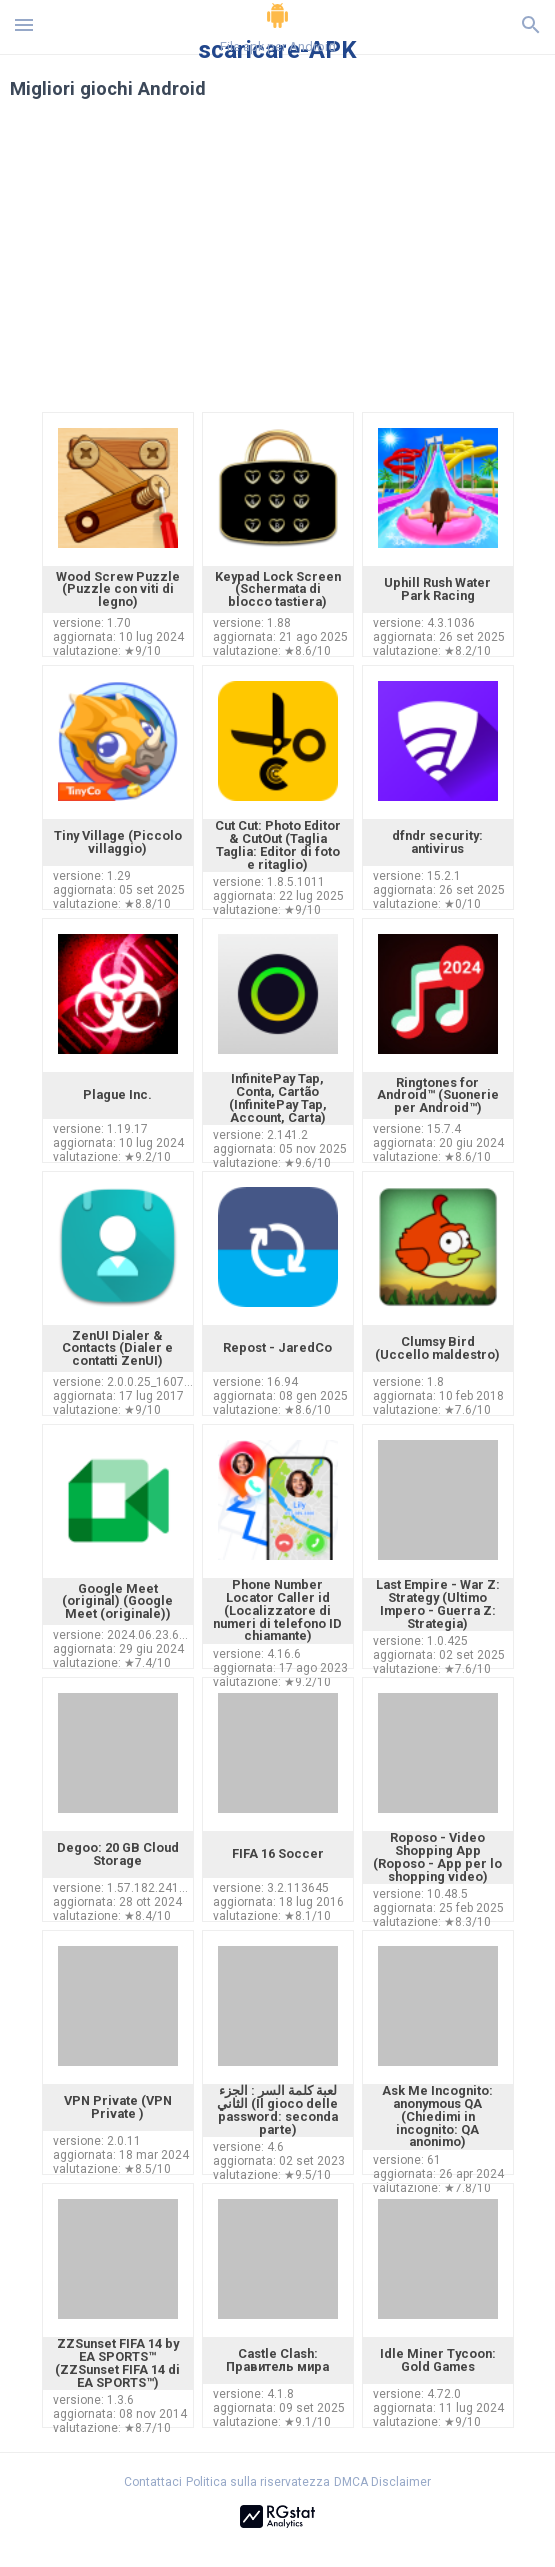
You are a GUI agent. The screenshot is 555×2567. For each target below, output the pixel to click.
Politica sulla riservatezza (258, 2482)
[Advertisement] (278, 268)
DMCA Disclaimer (382, 2482)
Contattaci (153, 2482)
